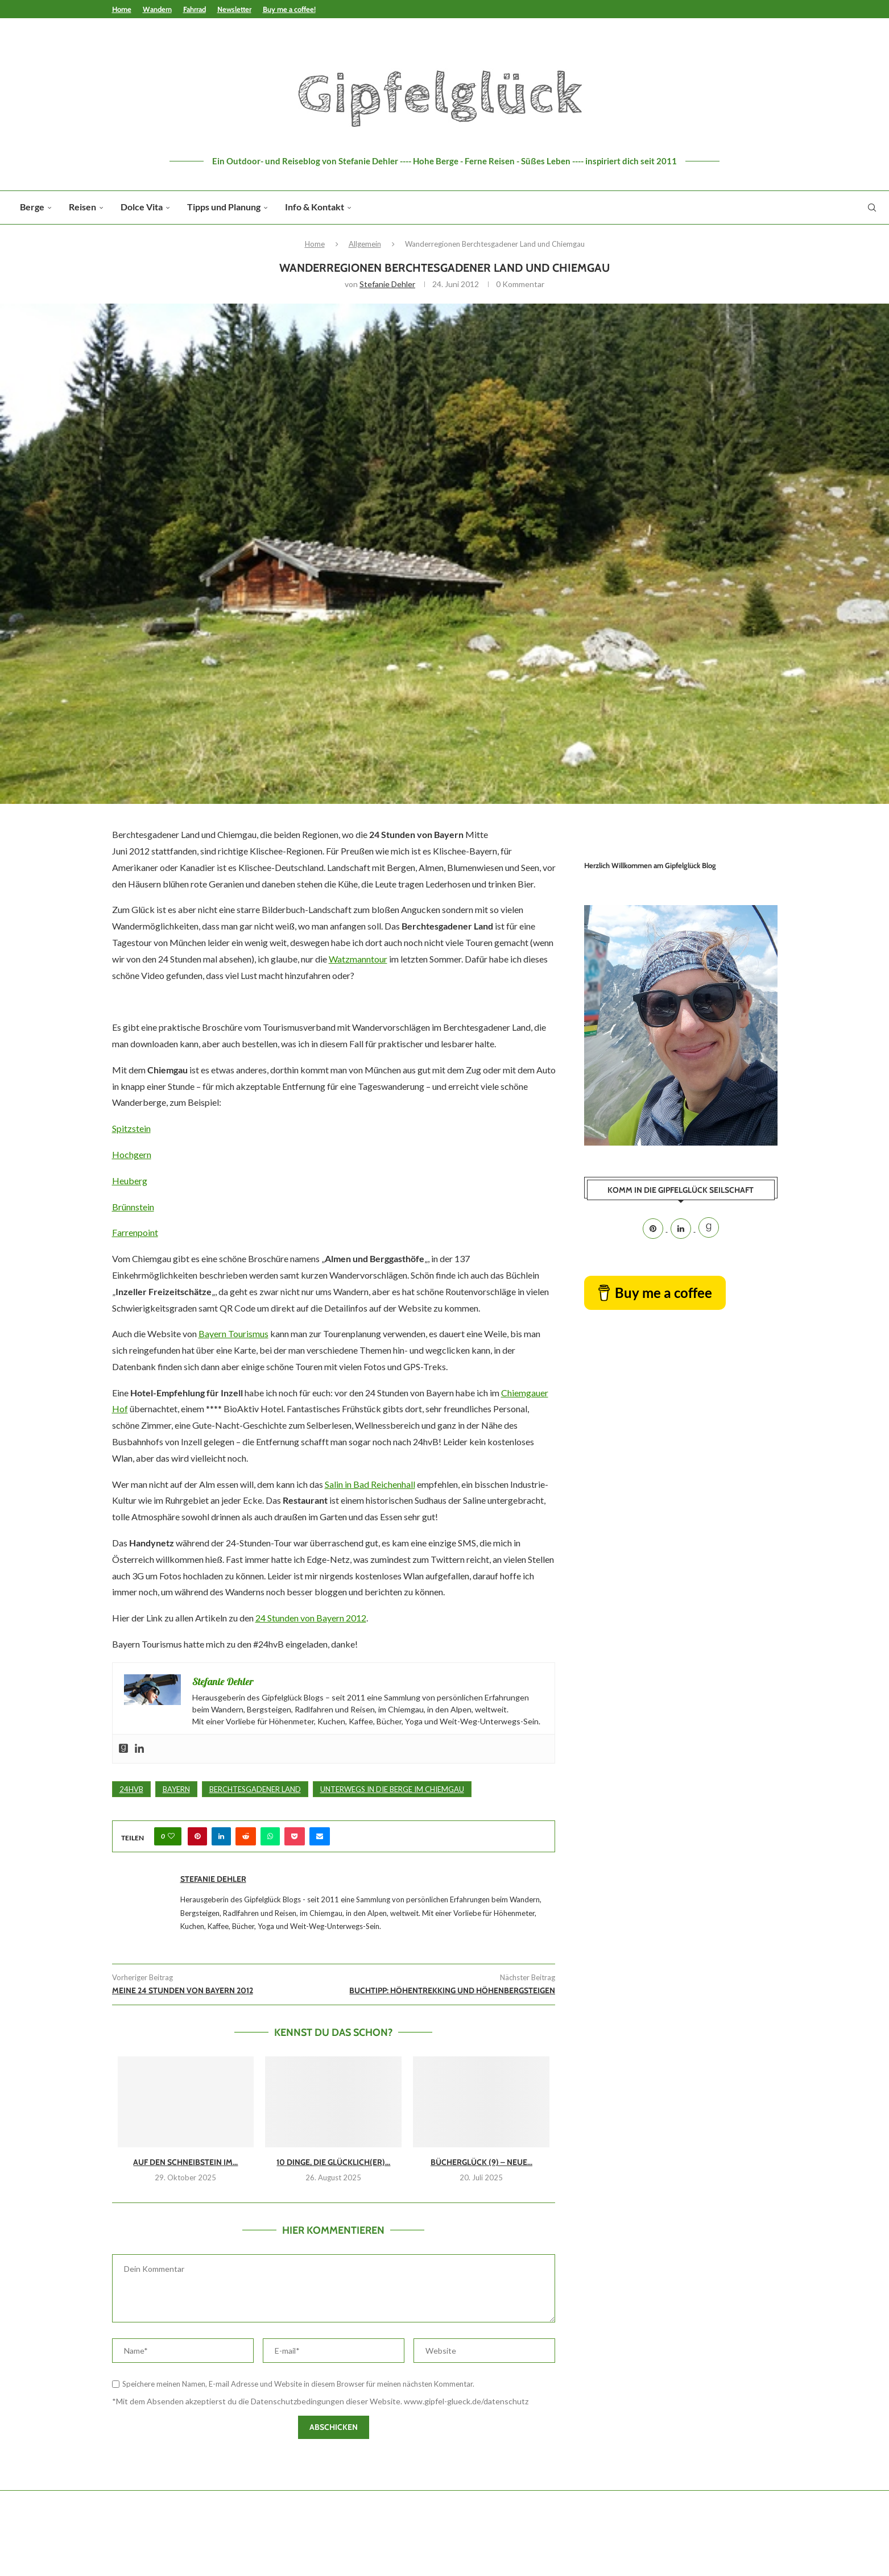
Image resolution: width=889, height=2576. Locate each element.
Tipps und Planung (224, 206)
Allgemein (365, 243)
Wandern (157, 9)
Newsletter (234, 9)
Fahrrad (194, 9)
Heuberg (129, 1180)
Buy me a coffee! (289, 9)
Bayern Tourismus (233, 1333)
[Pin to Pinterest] (197, 1836)
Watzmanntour (358, 958)
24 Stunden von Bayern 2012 (310, 1617)
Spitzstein (131, 1128)
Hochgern (131, 1154)
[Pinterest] (654, 1228)
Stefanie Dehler (387, 284)
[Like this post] (171, 1836)
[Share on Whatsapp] (270, 1836)
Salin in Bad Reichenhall (370, 1484)
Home (121, 9)
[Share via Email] (319, 1836)
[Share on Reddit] (245, 1836)
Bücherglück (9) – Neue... (481, 2162)
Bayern (176, 1789)
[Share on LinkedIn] (221, 1836)
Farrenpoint (135, 1232)
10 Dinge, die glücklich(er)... (333, 2162)
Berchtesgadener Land (255, 1789)
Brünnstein (133, 1206)
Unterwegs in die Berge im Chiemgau (392, 1789)
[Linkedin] (682, 1228)
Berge (32, 206)
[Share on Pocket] (294, 1836)
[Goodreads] (709, 1228)
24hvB (131, 1789)
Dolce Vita (142, 206)
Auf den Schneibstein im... (185, 2162)
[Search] (872, 207)
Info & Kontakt (314, 206)
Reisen (82, 206)
